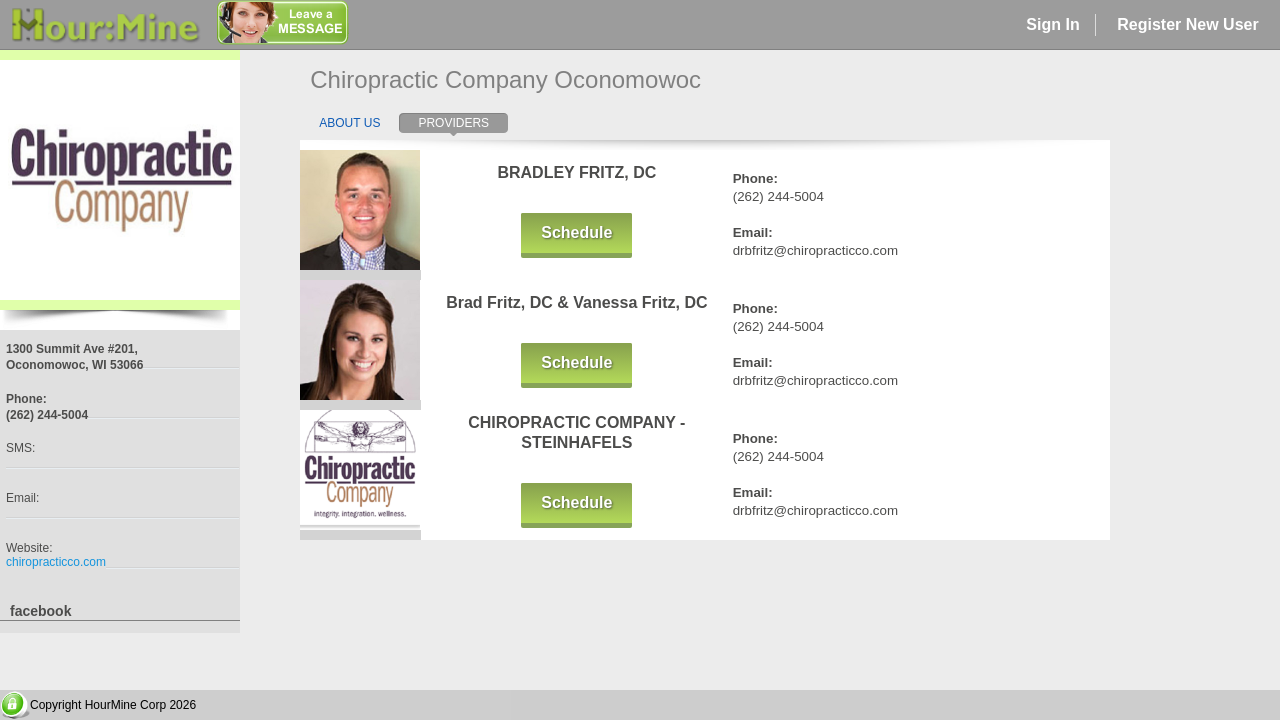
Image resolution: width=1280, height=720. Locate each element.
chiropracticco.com (56, 562)
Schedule (576, 232)
